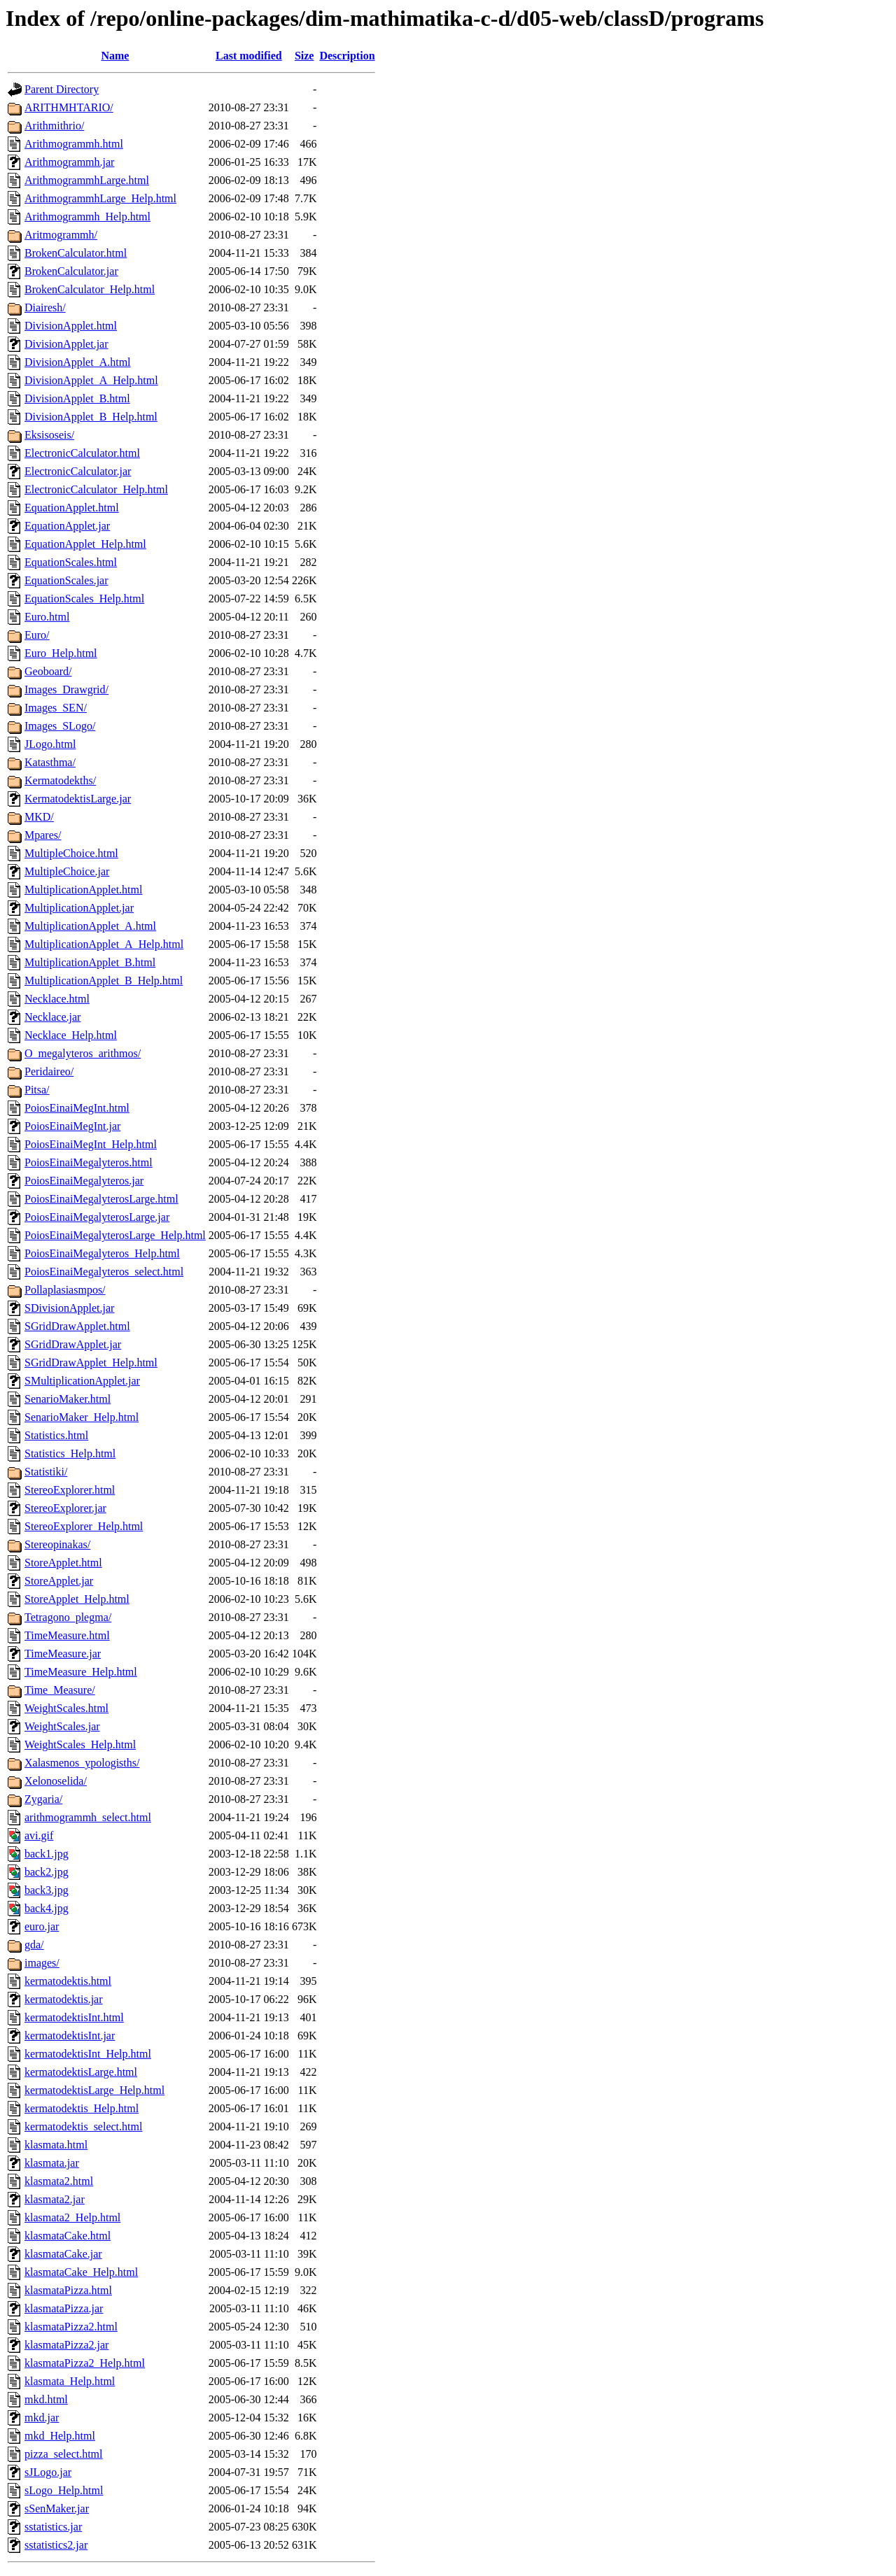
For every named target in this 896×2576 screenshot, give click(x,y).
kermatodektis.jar (63, 1999)
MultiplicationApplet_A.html (90, 926)
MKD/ (39, 817)
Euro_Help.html (60, 653)
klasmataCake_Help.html (81, 2272)
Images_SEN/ (55, 708)
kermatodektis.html (67, 1981)
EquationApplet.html (71, 508)
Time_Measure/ (59, 1690)
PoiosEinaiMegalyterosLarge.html (101, 1199)
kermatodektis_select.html (83, 2126)
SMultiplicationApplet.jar (82, 1381)
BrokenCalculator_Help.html (89, 289)
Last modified (249, 56)
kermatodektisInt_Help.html (87, 2054)
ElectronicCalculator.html (82, 453)
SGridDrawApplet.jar (72, 1344)
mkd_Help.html (59, 2436)
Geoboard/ (48, 671)
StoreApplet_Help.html (77, 1599)
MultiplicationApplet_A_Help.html (103, 944)
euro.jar (41, 1926)
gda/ (34, 1945)
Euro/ (37, 635)
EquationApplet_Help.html (85, 544)
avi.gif (38, 1835)
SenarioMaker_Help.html (81, 1417)
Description (346, 56)
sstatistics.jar (53, 2527)
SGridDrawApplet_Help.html (91, 1362)
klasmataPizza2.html (71, 2327)
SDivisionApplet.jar (69, 1308)
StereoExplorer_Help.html (83, 1526)
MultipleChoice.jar (66, 871)
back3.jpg (46, 1890)
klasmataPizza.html (68, 2290)
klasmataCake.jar (63, 2254)
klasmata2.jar (54, 2199)
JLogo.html (50, 744)
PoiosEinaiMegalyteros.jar (84, 1181)
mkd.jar (41, 2417)
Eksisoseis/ (49, 435)
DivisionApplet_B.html (77, 398)
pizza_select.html (63, 2454)
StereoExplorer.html (69, 1490)
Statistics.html (56, 1435)
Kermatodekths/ (60, 780)
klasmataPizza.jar (63, 2308)
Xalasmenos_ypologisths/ (81, 1763)
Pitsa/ (37, 1090)
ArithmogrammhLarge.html (86, 180)
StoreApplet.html (63, 1563)
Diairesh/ (45, 307)
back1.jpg (46, 1854)
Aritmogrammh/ (60, 235)
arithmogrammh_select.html (87, 1817)
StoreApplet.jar (58, 1581)
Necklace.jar (52, 1017)
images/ (41, 1963)
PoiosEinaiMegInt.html (77, 1108)
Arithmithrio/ (54, 126)
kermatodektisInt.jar (69, 2035)
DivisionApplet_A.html (77, 362)
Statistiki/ (45, 1472)
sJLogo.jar (47, 2472)
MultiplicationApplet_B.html (89, 962)
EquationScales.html (70, 562)
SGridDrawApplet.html (77, 1326)
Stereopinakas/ (57, 1544)
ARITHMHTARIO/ (68, 107)
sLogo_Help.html (63, 2490)
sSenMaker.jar (56, 2508)
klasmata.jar (51, 2163)
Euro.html (46, 617)
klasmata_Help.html (69, 2381)
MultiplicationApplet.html (83, 890)
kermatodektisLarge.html (80, 2072)
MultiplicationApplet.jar (79, 908)
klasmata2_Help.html (72, 2217)
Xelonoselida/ (55, 1781)
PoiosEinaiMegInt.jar (72, 1126)
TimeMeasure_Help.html (80, 1672)
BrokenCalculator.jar (71, 271)
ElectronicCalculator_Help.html (96, 489)
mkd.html (46, 2399)
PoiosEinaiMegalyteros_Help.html (102, 1253)
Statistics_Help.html (69, 1453)
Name (115, 56)
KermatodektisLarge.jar (77, 799)
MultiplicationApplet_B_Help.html (103, 980)
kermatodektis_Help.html (81, 2108)
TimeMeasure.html (67, 1635)
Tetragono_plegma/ (67, 1617)
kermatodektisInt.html (74, 2017)
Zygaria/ (43, 1799)
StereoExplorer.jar (65, 1508)
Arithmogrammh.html (73, 144)
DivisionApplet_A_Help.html (91, 380)
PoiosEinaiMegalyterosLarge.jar (96, 1217)
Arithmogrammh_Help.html (87, 216)
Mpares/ (42, 835)
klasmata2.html (58, 2181)
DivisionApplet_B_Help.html (91, 417)
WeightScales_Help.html (80, 1744)
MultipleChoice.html (71, 853)
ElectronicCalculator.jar (77, 471)
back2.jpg (46, 1872)
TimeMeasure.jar (62, 1653)
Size (304, 56)
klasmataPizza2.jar (66, 2345)
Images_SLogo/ (59, 726)
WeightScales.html (66, 1708)
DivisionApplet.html (70, 326)
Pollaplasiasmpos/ (65, 1290)
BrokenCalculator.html (75, 253)
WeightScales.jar (62, 1726)
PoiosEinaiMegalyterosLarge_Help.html (115, 1235)
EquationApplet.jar (67, 526)
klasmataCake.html (67, 2236)
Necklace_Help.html (70, 1035)
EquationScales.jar (66, 580)
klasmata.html (56, 2145)
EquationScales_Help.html (84, 598)
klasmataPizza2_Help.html (84, 2363)
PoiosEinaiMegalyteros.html (88, 1162)
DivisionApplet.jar (66, 344)
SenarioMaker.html (67, 1399)
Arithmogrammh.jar (69, 162)
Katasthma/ (50, 762)
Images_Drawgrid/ (66, 689)
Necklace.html (57, 999)
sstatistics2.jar (56, 2545)
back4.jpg (46, 1908)
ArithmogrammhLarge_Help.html (100, 198)
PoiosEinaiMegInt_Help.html (90, 1144)
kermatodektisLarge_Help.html (94, 2090)
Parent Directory (61, 89)
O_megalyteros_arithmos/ (82, 1053)
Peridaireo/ (49, 1071)
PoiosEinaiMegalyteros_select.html (103, 1272)
